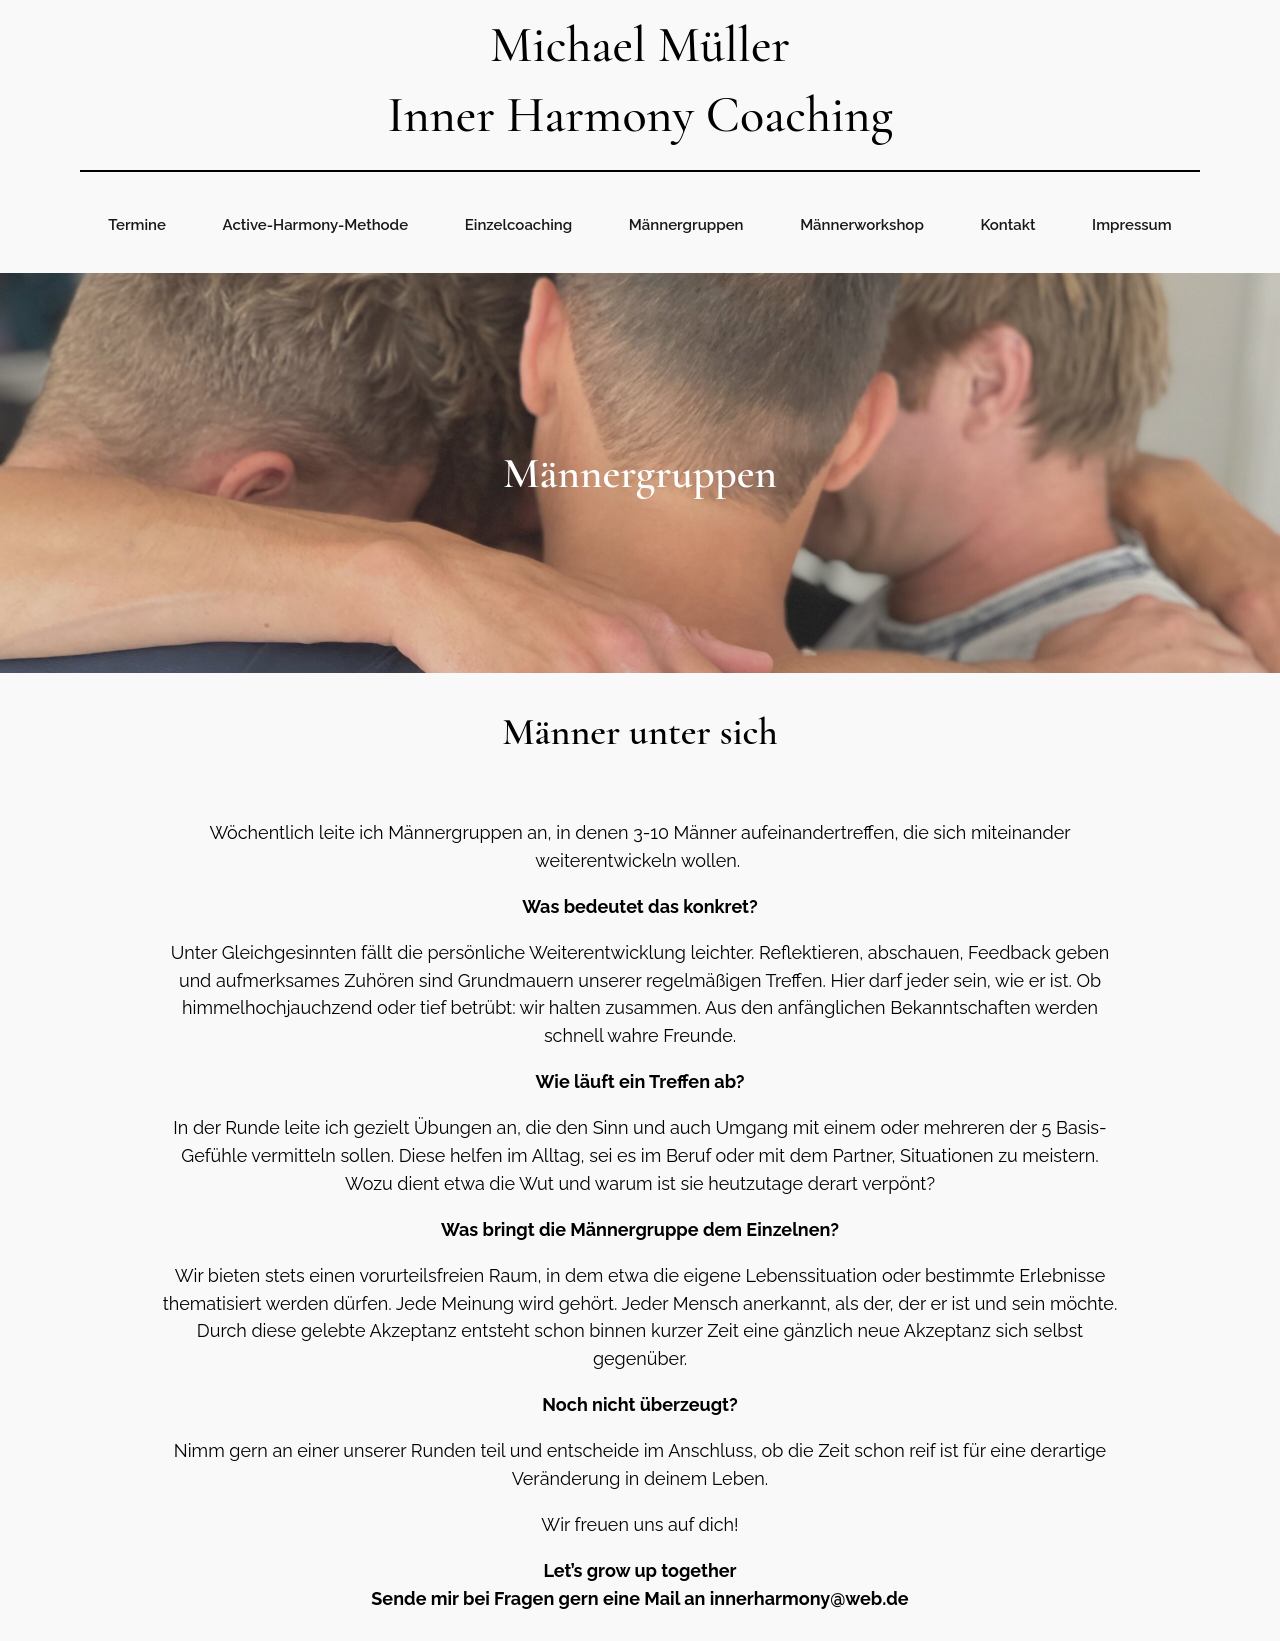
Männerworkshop (862, 225)
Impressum (1132, 225)
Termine (137, 225)
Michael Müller (640, 45)
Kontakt (1007, 225)
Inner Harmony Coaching (640, 115)
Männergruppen (686, 225)
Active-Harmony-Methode (316, 225)
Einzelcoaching (519, 225)
